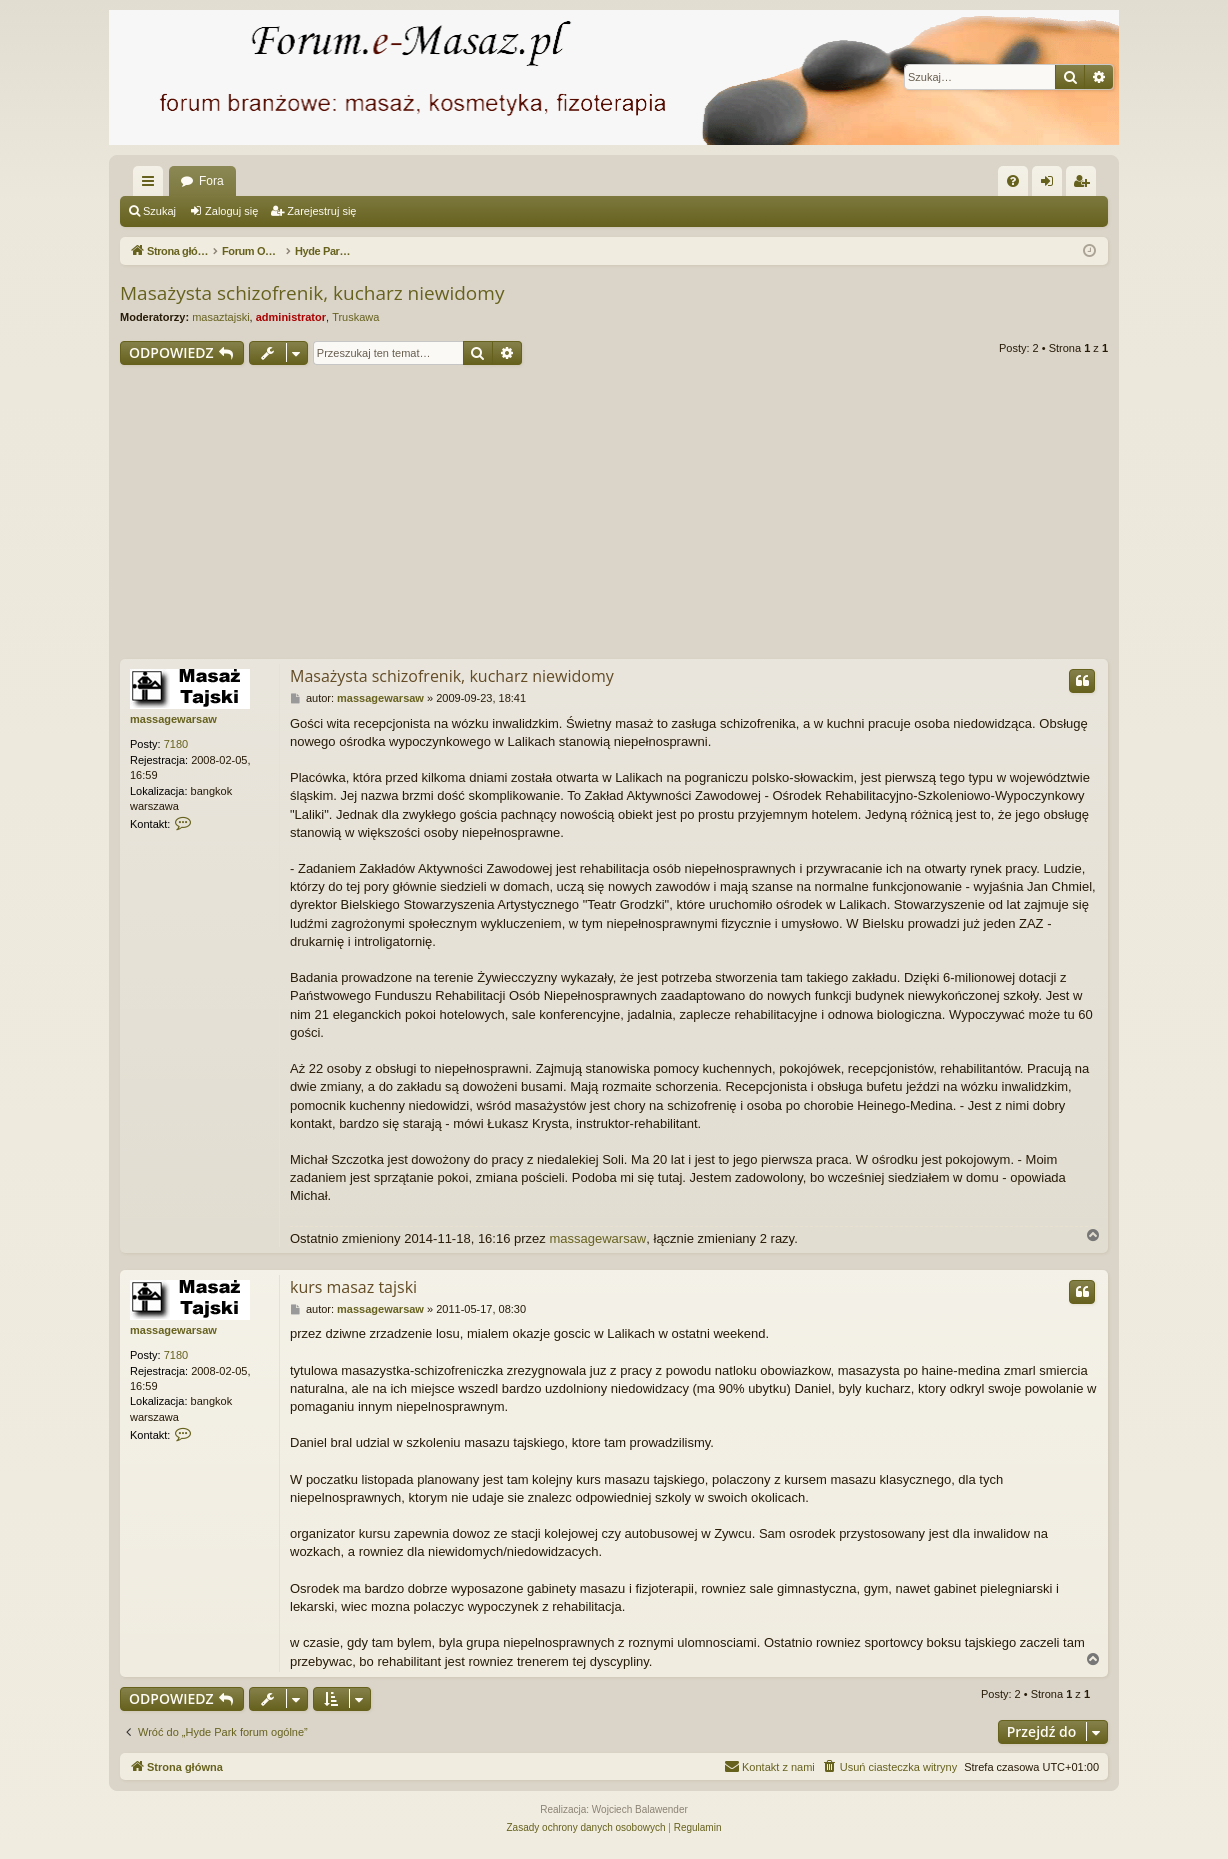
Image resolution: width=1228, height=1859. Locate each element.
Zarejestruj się (321, 211)
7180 (176, 744)
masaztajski (220, 317)
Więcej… (152, 185)
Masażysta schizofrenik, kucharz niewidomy (312, 293)
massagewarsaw (173, 719)
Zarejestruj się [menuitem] (1085, 185)
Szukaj (159, 211)
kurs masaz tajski (353, 1287)
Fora (211, 181)
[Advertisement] (614, 515)
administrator (291, 317)
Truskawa (355, 317)
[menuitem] (1013, 181)
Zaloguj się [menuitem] (1051, 185)
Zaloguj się (231, 211)
